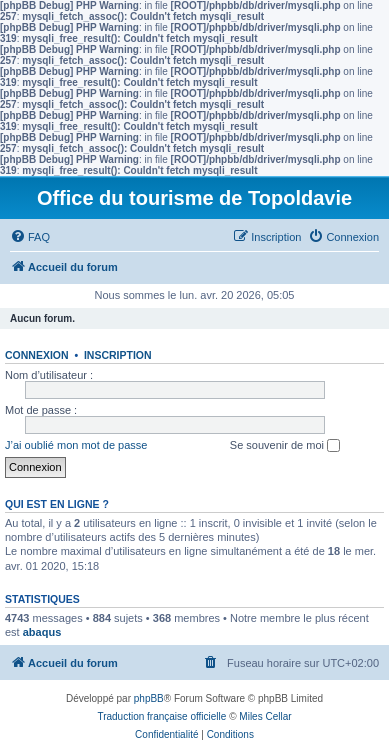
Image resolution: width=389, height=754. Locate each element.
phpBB (149, 698)
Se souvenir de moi (285, 446)
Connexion (37, 355)
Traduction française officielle (161, 716)
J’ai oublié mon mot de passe (76, 445)
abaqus (42, 632)
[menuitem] (30, 237)
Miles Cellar (265, 716)
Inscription (118, 355)
